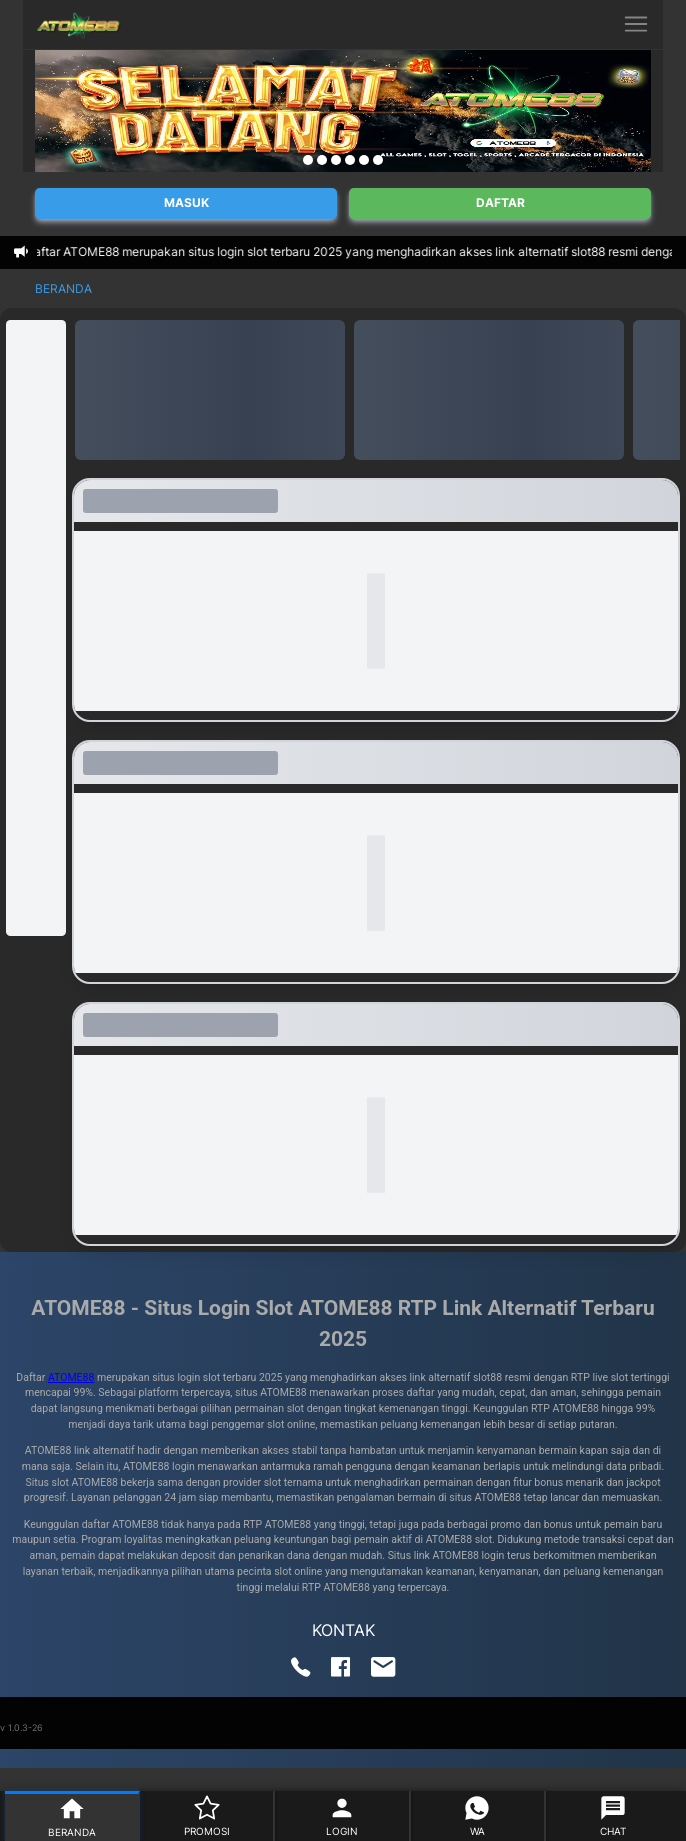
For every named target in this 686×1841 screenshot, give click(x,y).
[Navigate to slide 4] (350, 160)
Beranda (63, 288)
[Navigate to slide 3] (336, 160)
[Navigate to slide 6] (378, 160)
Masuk (186, 202)
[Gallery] (343, 111)
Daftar (500, 202)
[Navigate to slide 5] (364, 160)
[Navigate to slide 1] (308, 160)
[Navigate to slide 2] (322, 160)
